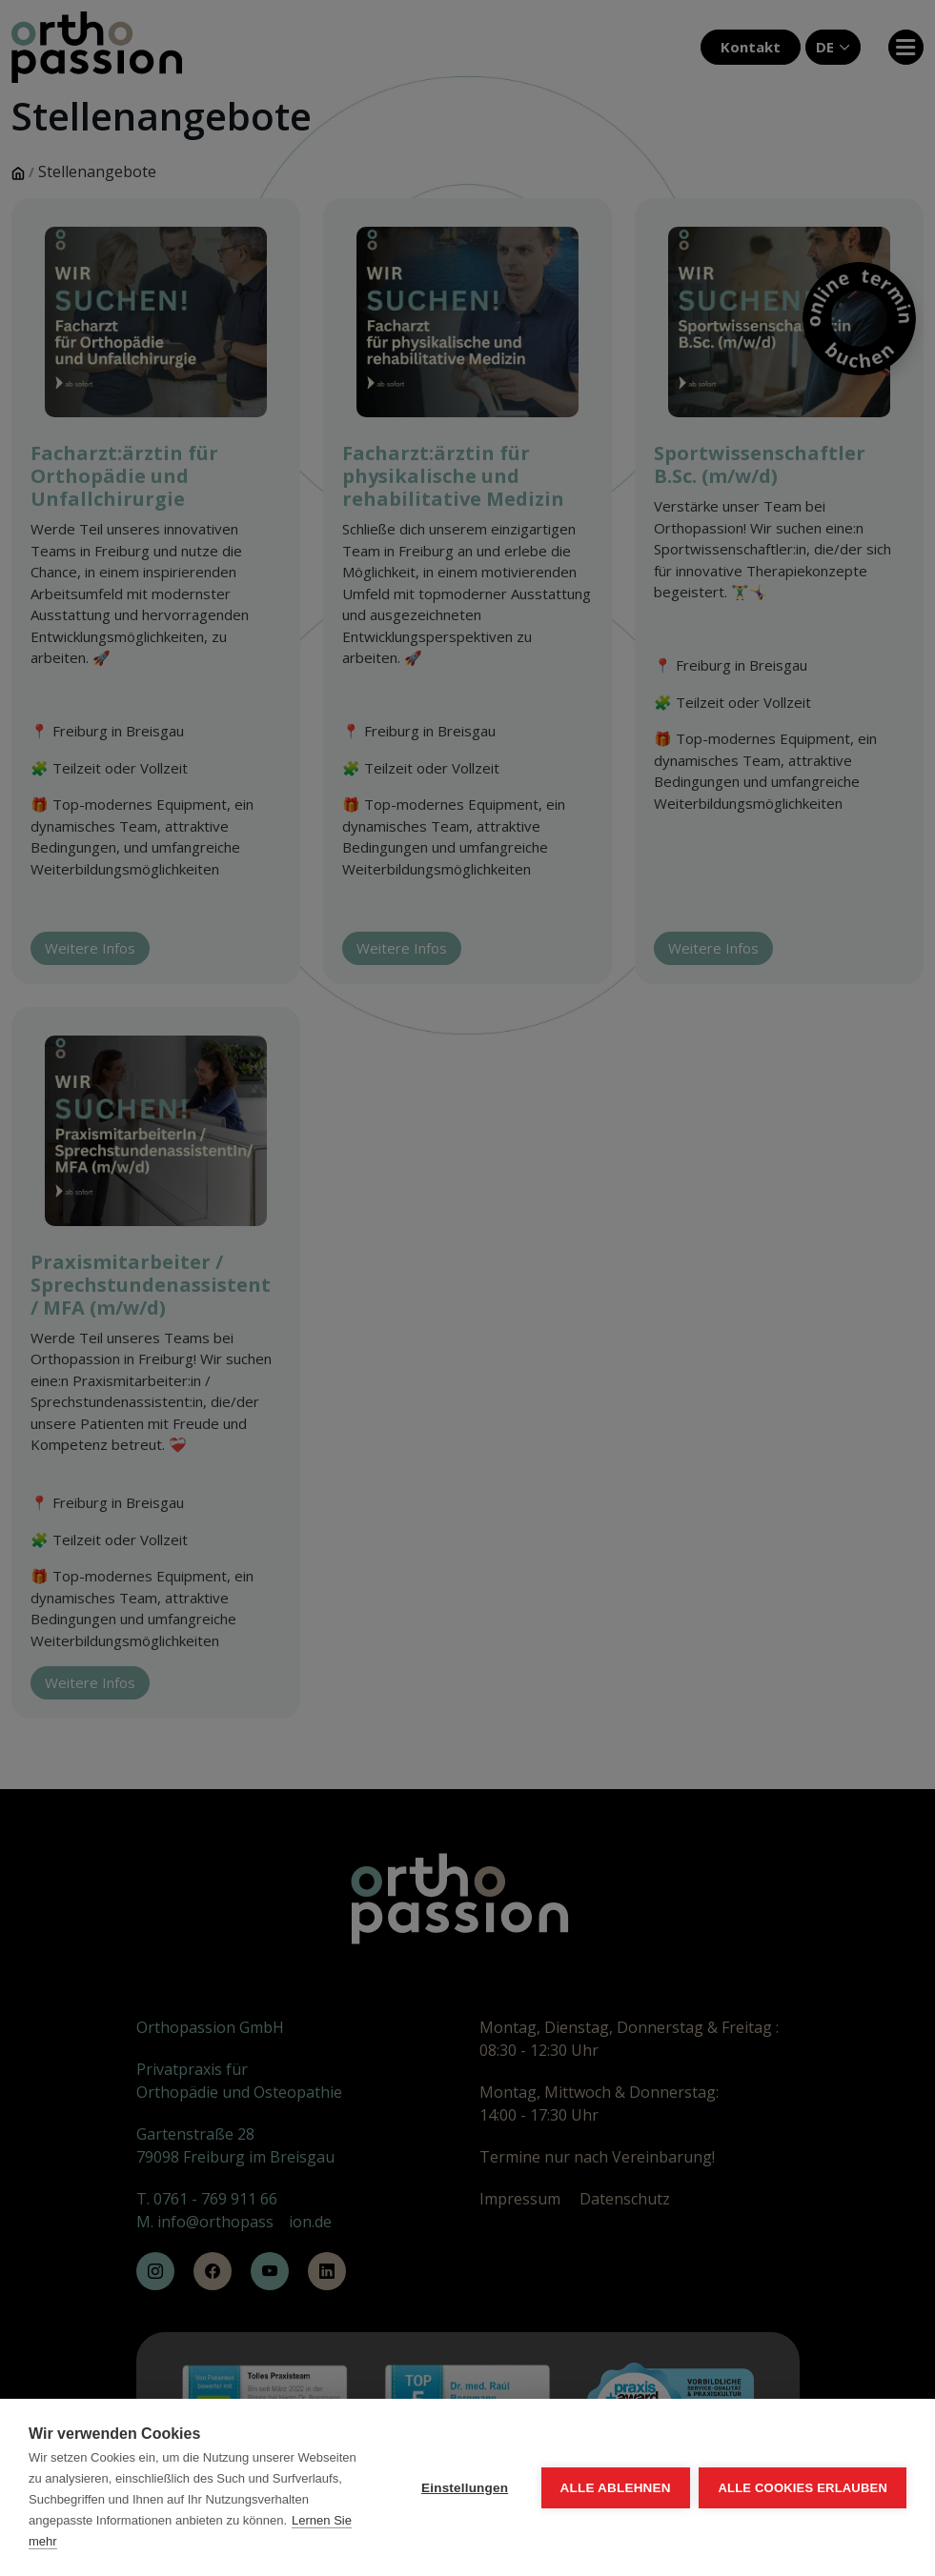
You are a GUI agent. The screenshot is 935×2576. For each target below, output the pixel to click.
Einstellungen (464, 2488)
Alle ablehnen (614, 2488)
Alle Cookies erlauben (802, 2488)
